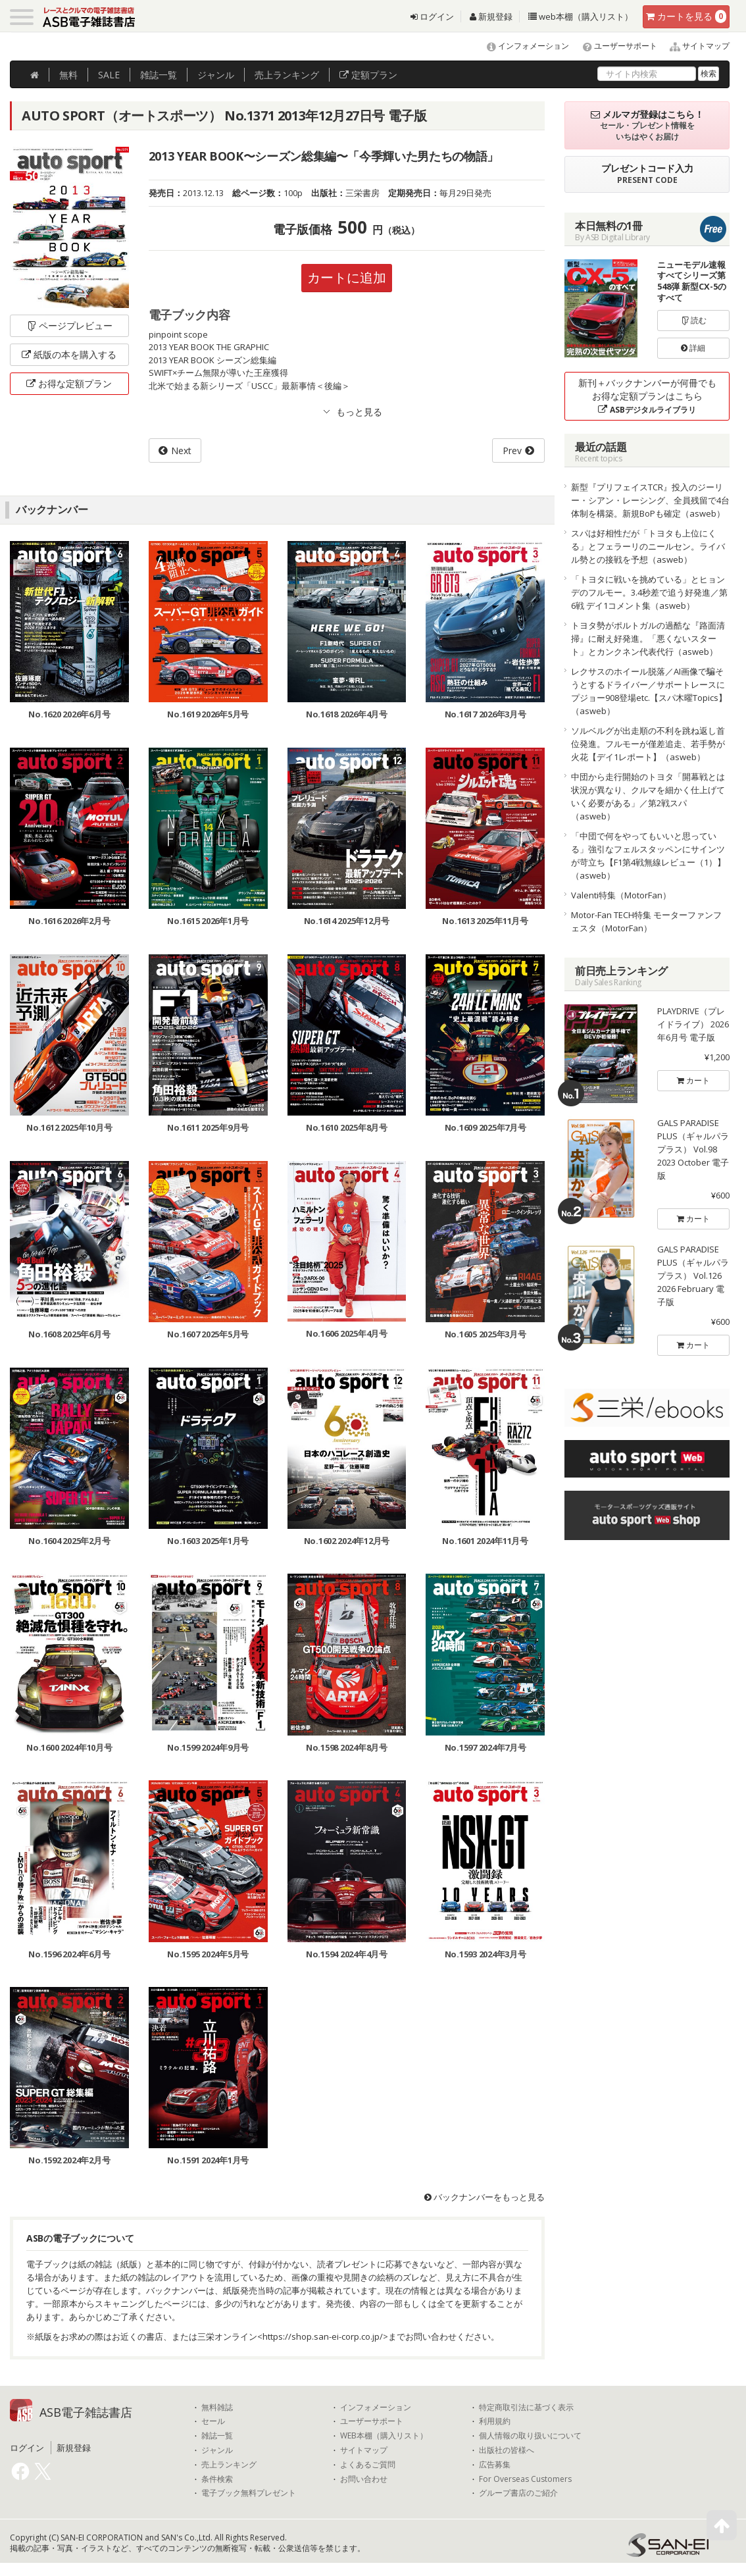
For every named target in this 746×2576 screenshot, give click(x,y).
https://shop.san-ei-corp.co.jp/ (322, 2336)
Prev (512, 450)
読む (693, 320)
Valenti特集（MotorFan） (621, 895)
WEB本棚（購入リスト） (384, 2436)
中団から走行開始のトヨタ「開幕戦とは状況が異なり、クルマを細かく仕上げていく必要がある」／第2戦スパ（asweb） (648, 796)
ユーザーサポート (614, 45)
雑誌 (158, 74)
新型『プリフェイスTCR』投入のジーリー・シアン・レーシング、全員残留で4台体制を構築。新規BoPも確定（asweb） (650, 500)
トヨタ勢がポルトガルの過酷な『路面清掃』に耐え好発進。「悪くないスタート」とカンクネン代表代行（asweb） (648, 638)
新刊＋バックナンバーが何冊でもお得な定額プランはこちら (647, 395)
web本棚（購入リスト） (580, 16)
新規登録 (491, 16)
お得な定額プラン (69, 383)
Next (181, 450)
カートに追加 (346, 277)
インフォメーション (522, 45)
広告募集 (494, 2465)
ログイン (432, 16)
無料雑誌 (217, 2407)
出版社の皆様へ (506, 2450)
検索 (708, 73)
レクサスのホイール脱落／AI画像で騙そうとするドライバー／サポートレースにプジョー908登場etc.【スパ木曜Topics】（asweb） (649, 691)
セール (213, 2421)
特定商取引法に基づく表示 (526, 2407)
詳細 (693, 347)
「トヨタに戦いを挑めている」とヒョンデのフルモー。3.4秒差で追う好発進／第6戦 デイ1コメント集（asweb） (649, 592)
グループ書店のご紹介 (518, 2493)
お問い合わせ (363, 2479)
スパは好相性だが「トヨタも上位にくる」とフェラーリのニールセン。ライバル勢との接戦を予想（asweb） (648, 546)
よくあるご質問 (367, 2465)
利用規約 (494, 2421)
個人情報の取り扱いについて (530, 2436)
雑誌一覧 (217, 2436)
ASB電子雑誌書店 (85, 2412)
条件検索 (217, 2479)
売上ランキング (229, 2465)
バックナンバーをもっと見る (484, 2197)
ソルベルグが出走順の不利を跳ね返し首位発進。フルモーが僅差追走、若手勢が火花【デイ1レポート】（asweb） (648, 744)
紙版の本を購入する (69, 354)
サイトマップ (694, 45)
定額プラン (368, 74)
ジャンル (215, 74)
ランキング (287, 74)
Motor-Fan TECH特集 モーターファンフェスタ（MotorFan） (646, 921)
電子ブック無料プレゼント (248, 2493)
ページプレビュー (69, 325)
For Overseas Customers (525, 2479)
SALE (109, 74)
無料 (68, 74)
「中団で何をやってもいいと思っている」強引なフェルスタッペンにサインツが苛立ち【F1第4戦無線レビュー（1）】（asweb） (648, 855)
